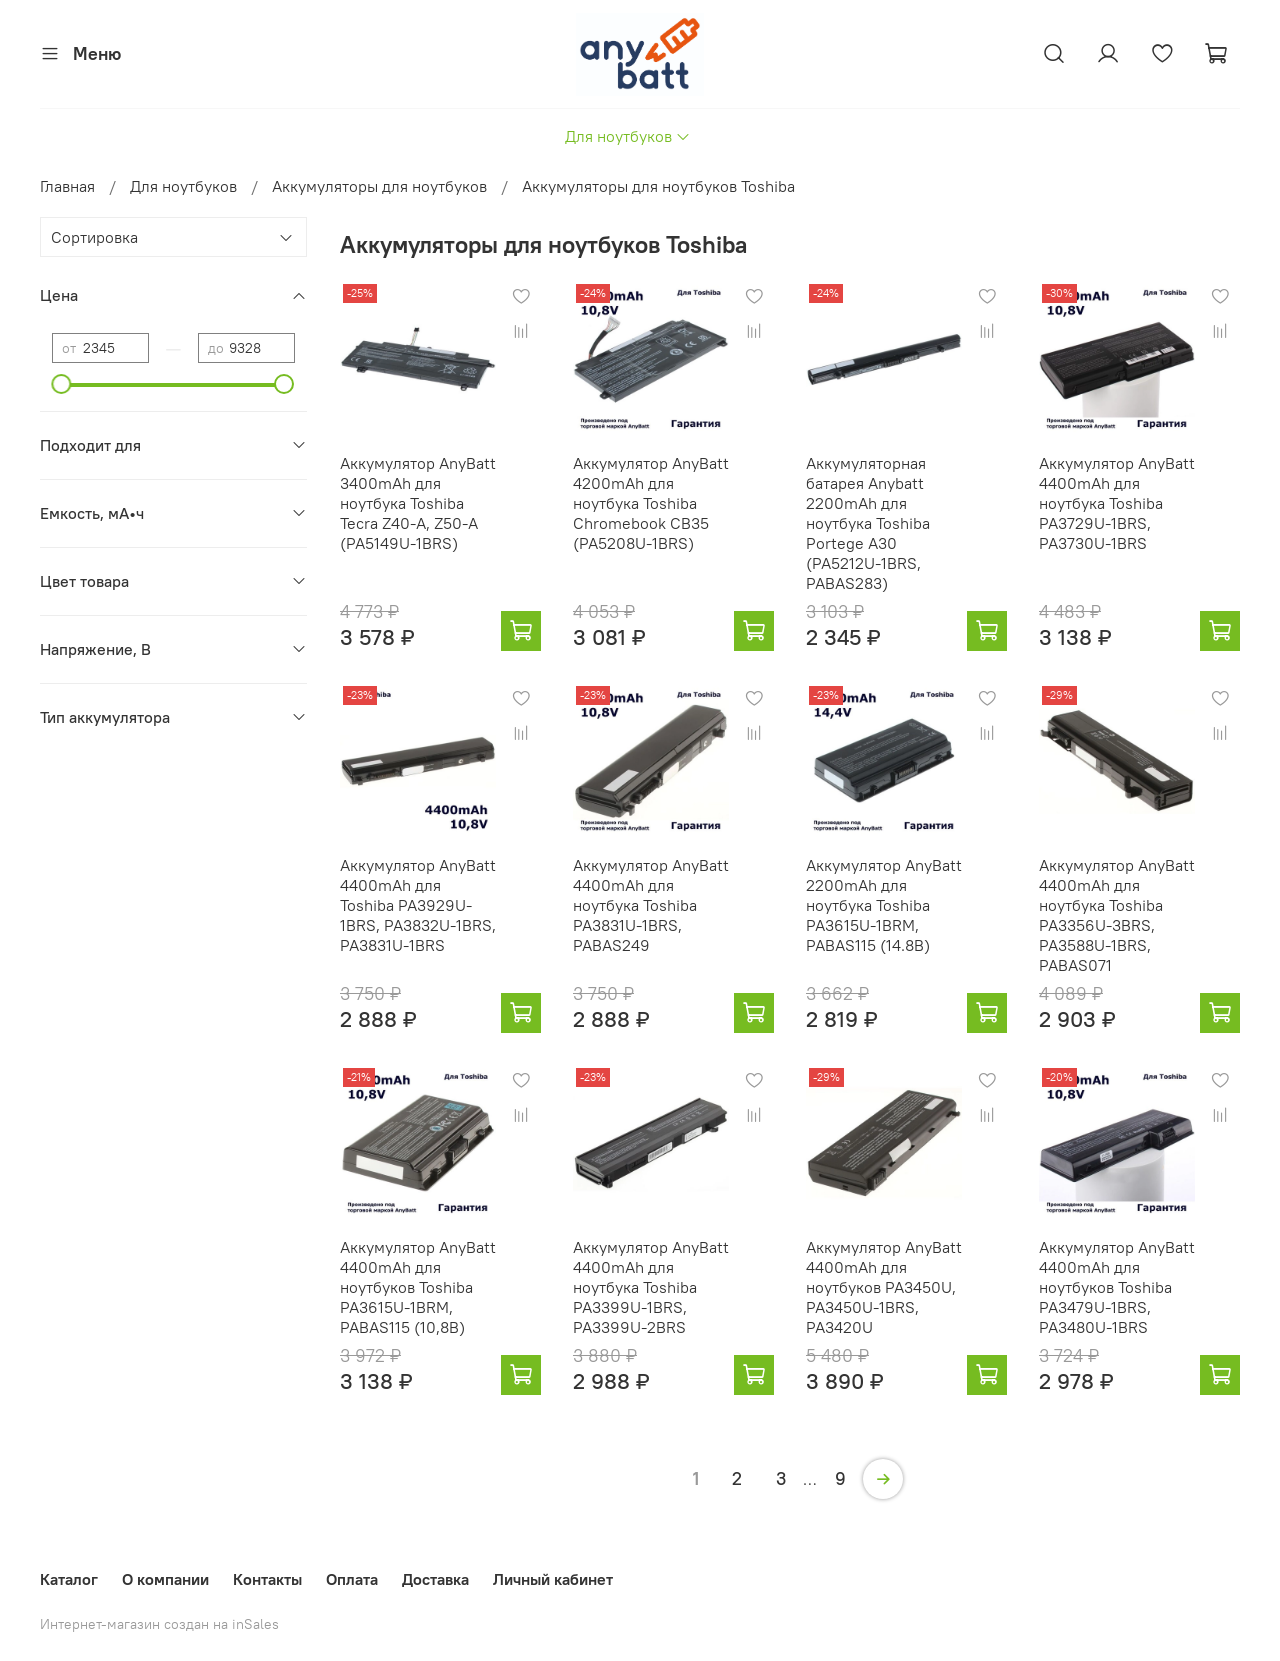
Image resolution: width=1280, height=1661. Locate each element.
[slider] (62, 384)
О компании (165, 1579)
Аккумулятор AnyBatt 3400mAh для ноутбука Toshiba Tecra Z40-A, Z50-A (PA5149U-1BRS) (418, 503)
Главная (67, 186)
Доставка (435, 1579)
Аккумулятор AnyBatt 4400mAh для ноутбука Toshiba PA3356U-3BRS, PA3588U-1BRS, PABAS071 (1117, 915)
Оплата (352, 1579)
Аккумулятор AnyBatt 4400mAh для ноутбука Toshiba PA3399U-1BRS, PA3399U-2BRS (651, 1287)
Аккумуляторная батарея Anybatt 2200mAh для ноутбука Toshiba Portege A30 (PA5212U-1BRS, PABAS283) (868, 523)
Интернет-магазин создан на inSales (159, 1624)
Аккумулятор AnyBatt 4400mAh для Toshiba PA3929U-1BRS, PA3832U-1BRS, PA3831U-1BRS (418, 905)
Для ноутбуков (628, 136)
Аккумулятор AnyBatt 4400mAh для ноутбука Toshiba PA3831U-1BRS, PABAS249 (651, 905)
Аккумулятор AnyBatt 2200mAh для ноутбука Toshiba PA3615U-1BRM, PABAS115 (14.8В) (884, 905)
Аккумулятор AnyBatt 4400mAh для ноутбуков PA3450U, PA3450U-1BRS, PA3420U (884, 1287)
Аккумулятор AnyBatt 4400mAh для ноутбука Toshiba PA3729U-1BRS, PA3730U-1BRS (1117, 503)
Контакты (267, 1579)
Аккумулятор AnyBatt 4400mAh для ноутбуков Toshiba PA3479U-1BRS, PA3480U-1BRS (1117, 1287)
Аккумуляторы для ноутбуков (379, 186)
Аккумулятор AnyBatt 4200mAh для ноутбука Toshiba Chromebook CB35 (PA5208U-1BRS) (651, 503)
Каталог (69, 1579)
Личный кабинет (553, 1579)
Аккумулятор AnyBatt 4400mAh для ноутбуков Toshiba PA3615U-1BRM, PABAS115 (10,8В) (418, 1287)
